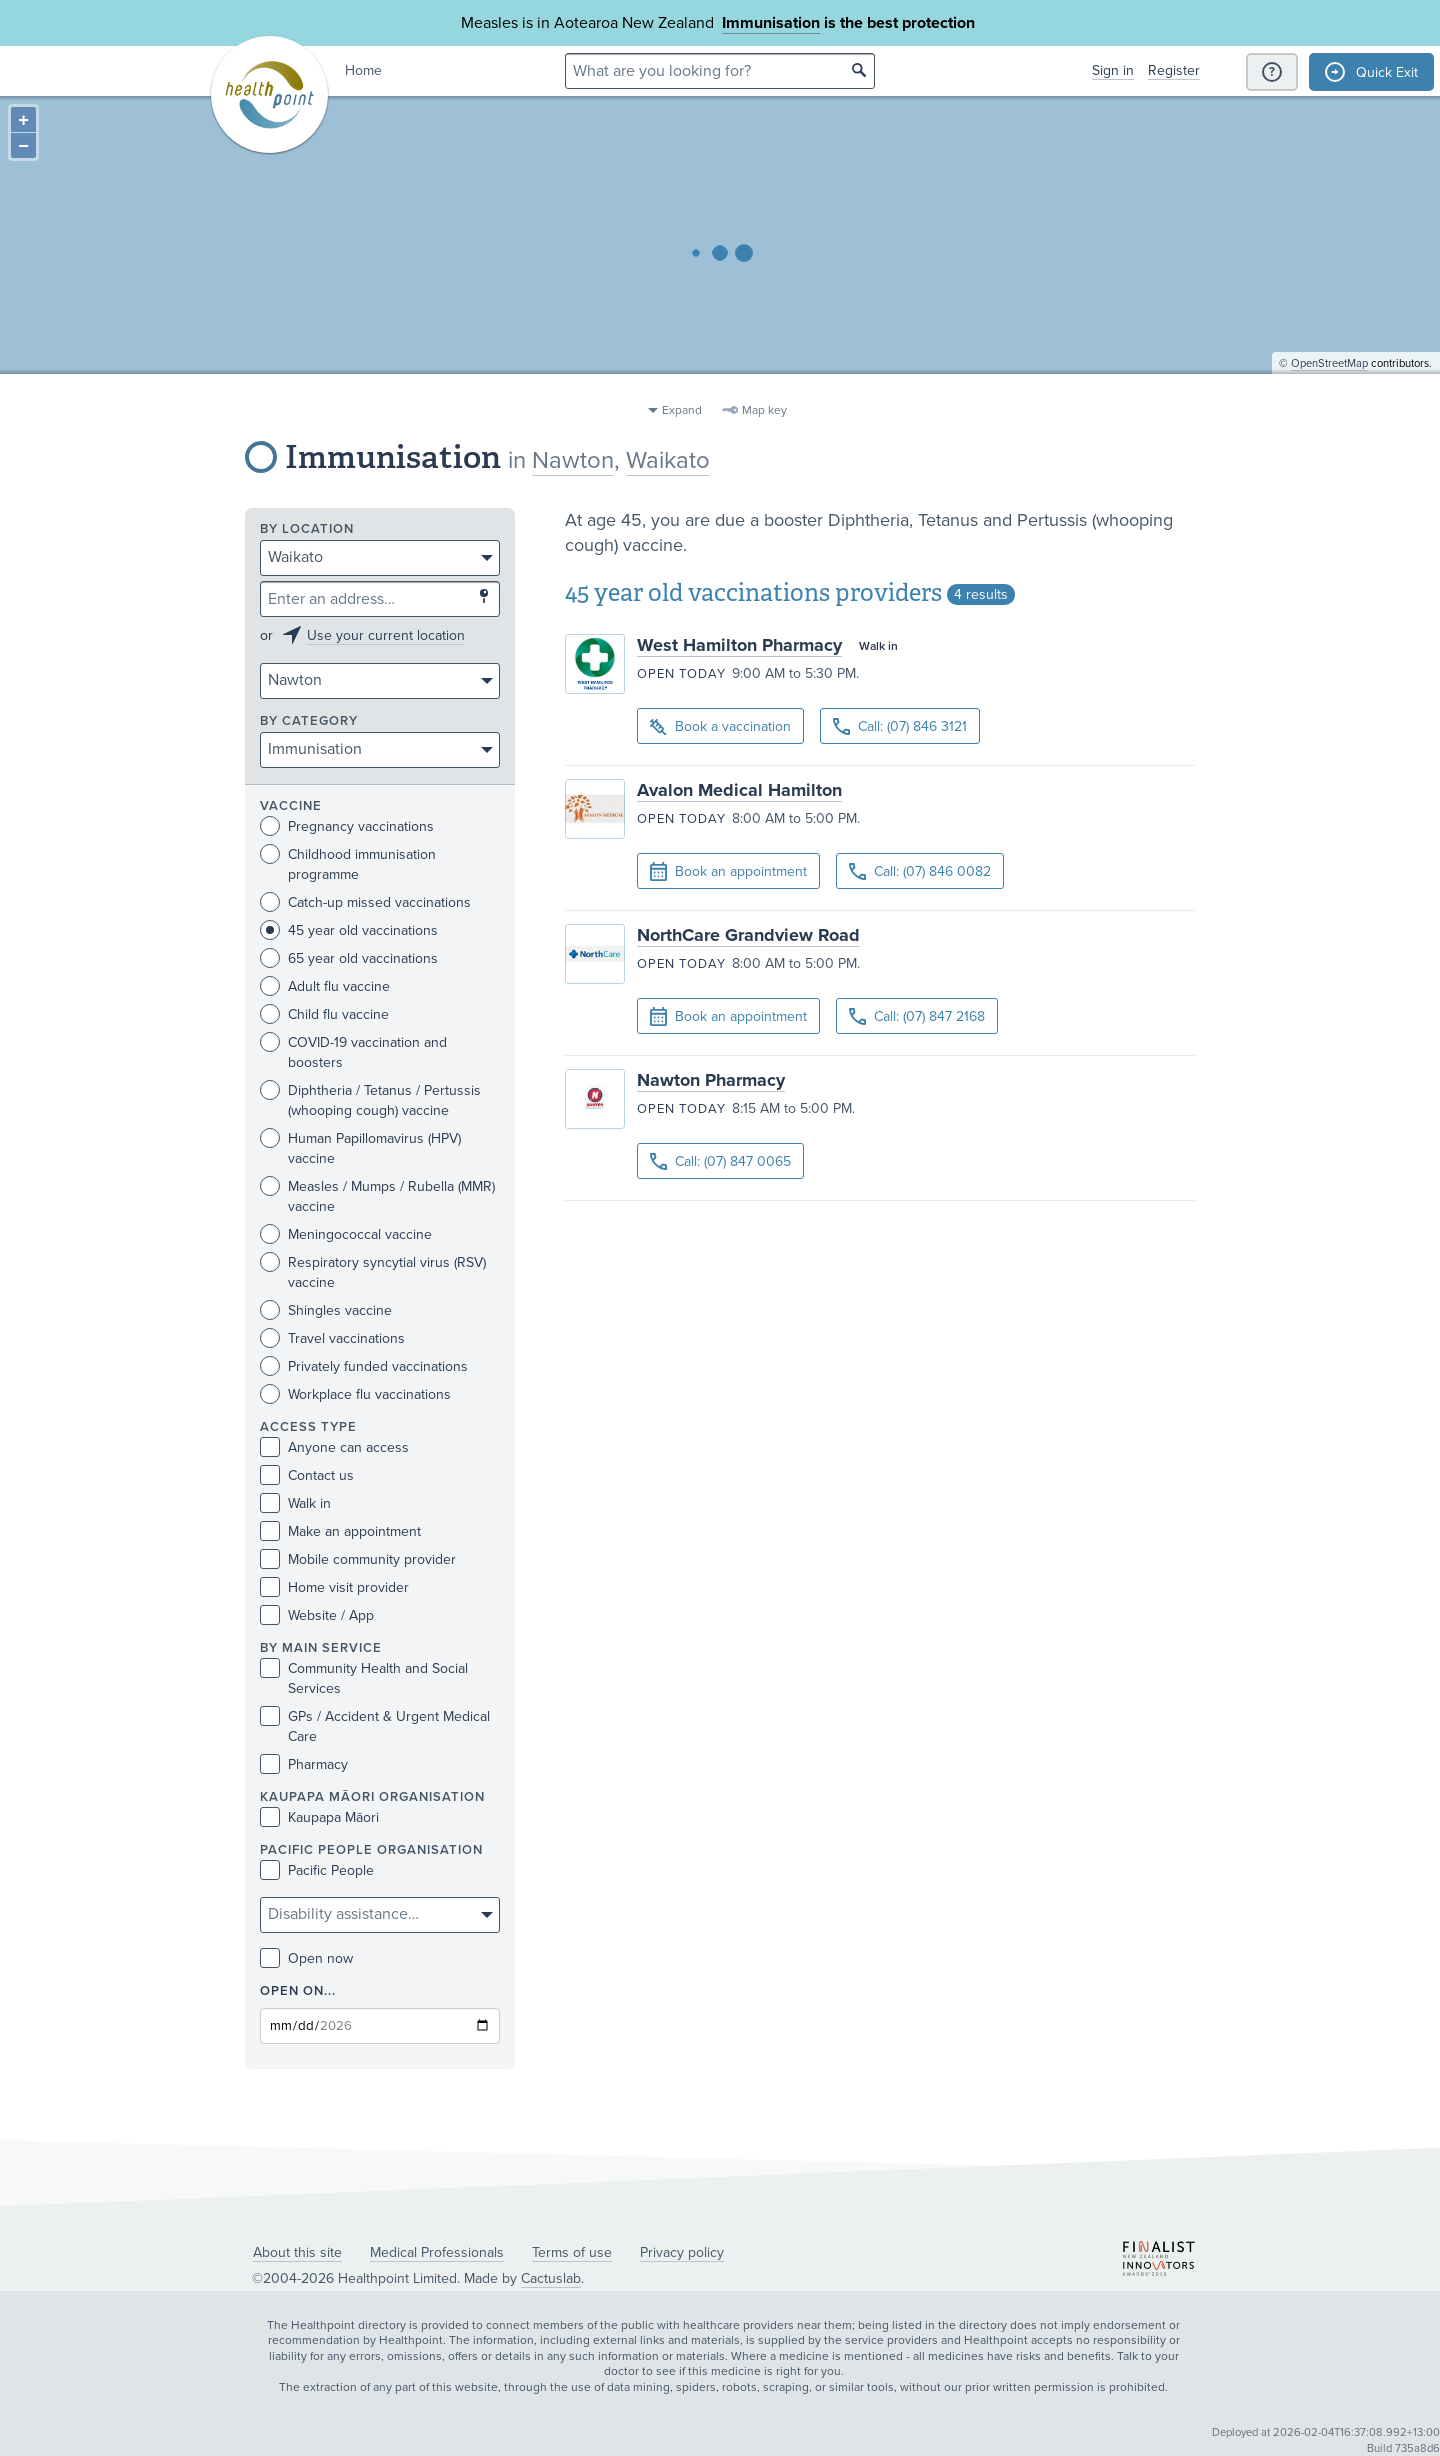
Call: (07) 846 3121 (900, 726)
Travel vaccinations (332, 1338)
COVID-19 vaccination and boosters (353, 1052)
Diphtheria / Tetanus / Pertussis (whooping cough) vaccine (370, 1100)
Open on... (298, 1991)
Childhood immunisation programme (348, 864)
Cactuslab (551, 2278)
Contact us (307, 1475)
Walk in (295, 1503)
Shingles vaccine (326, 1310)
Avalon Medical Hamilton (739, 790)
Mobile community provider (358, 1559)
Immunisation (771, 23)
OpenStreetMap (1329, 385)
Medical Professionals (437, 2252)
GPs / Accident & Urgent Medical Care (375, 1726)
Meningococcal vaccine (346, 1234)
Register (1174, 70)
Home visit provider (334, 1587)
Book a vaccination (720, 727)
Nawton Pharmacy (711, 1080)
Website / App (317, 1615)
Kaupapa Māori (319, 1817)
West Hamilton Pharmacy (739, 645)
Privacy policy (682, 2252)
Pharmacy (304, 1764)
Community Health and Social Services (364, 1678)
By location (307, 529)
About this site (297, 2252)
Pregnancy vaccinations (347, 826)
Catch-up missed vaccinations (365, 902)
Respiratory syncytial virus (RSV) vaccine (373, 1272)
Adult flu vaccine (325, 986)
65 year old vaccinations (349, 958)
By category (309, 721)
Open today (681, 674)
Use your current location (386, 635)
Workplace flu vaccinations (355, 1394)
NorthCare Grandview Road (748, 935)
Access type (308, 1427)
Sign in (1113, 70)
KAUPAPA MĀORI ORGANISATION (372, 1797)
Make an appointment (340, 1531)
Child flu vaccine (324, 1014)
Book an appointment (728, 872)
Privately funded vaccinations (364, 1366)
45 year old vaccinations (349, 930)
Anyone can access (334, 1447)
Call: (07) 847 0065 (720, 1161)
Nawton (573, 460)
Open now (306, 1958)
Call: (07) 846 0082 (920, 871)
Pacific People (317, 1870)
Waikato (668, 460)
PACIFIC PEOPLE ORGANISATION (371, 1850)
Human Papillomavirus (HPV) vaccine (360, 1148)
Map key (764, 410)
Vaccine (291, 806)
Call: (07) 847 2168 (917, 1016)
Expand (682, 410)
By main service (321, 1648)
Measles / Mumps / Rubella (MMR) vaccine (377, 1196)
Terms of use (572, 2252)
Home (363, 70)
